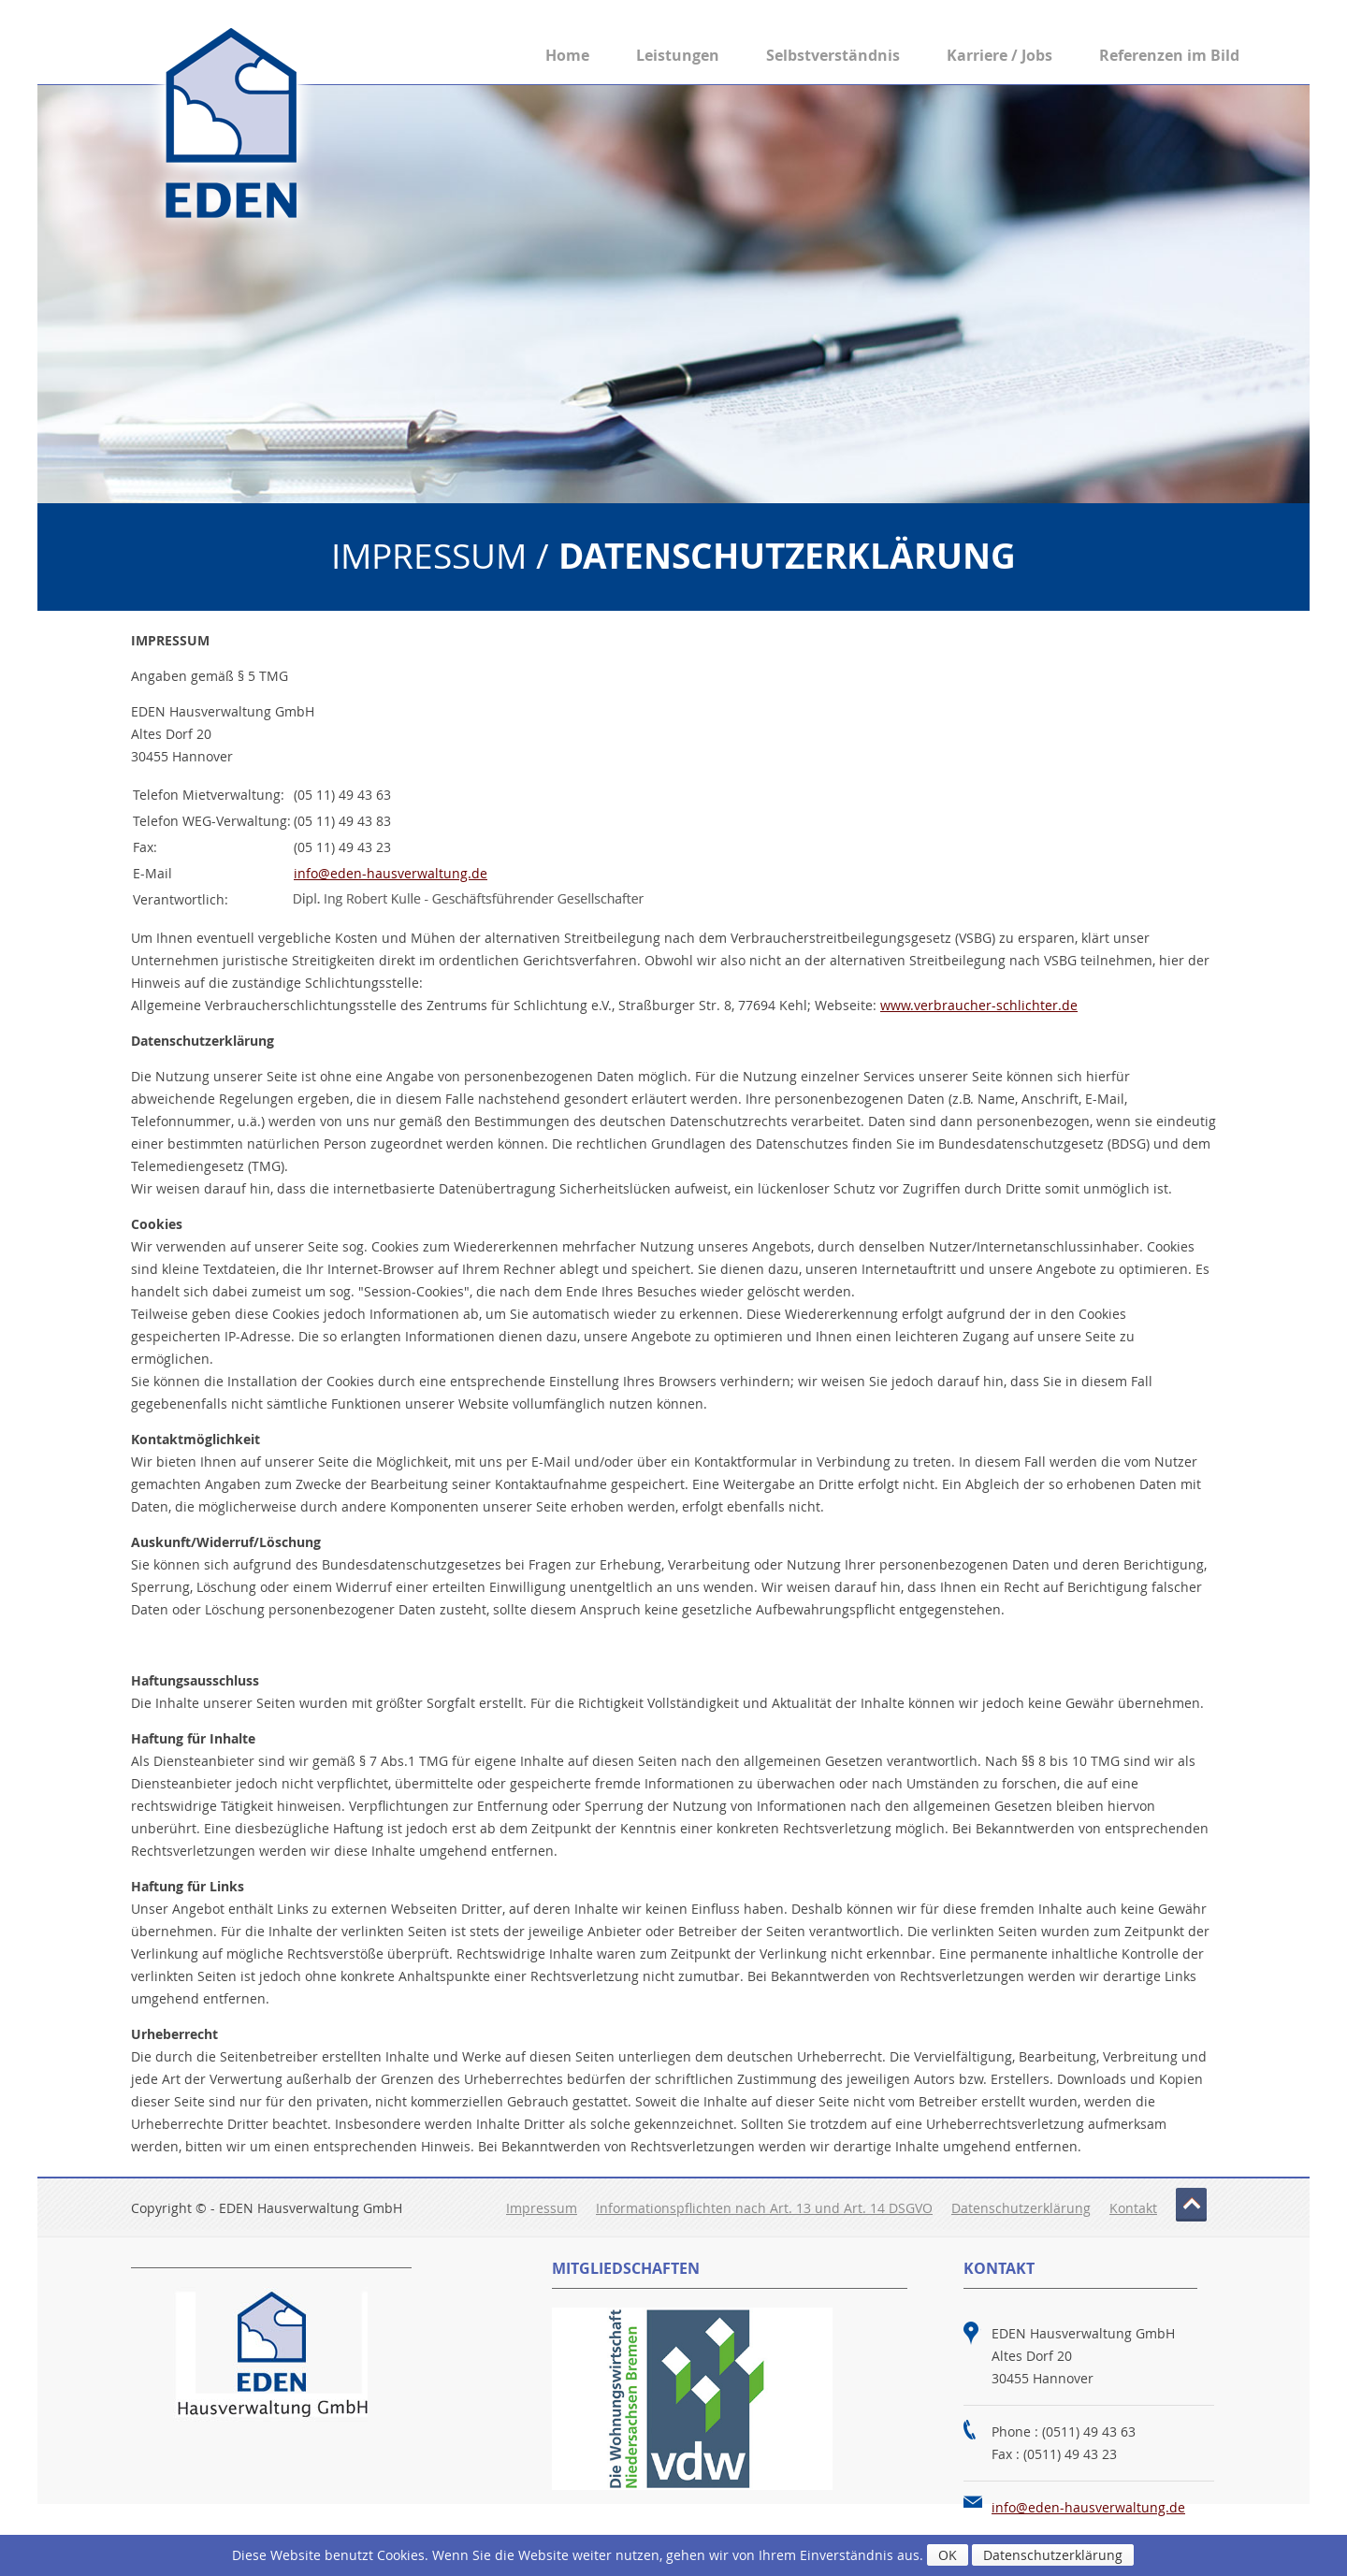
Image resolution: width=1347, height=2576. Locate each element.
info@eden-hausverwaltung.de (390, 873)
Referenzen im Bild (1169, 55)
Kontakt (1133, 2208)
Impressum (541, 2208)
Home (567, 55)
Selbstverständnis (833, 55)
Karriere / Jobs (999, 55)
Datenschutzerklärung (1021, 2208)
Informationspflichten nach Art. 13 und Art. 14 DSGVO (764, 2208)
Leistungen (677, 55)
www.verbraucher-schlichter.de (979, 1005)
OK (947, 2555)
